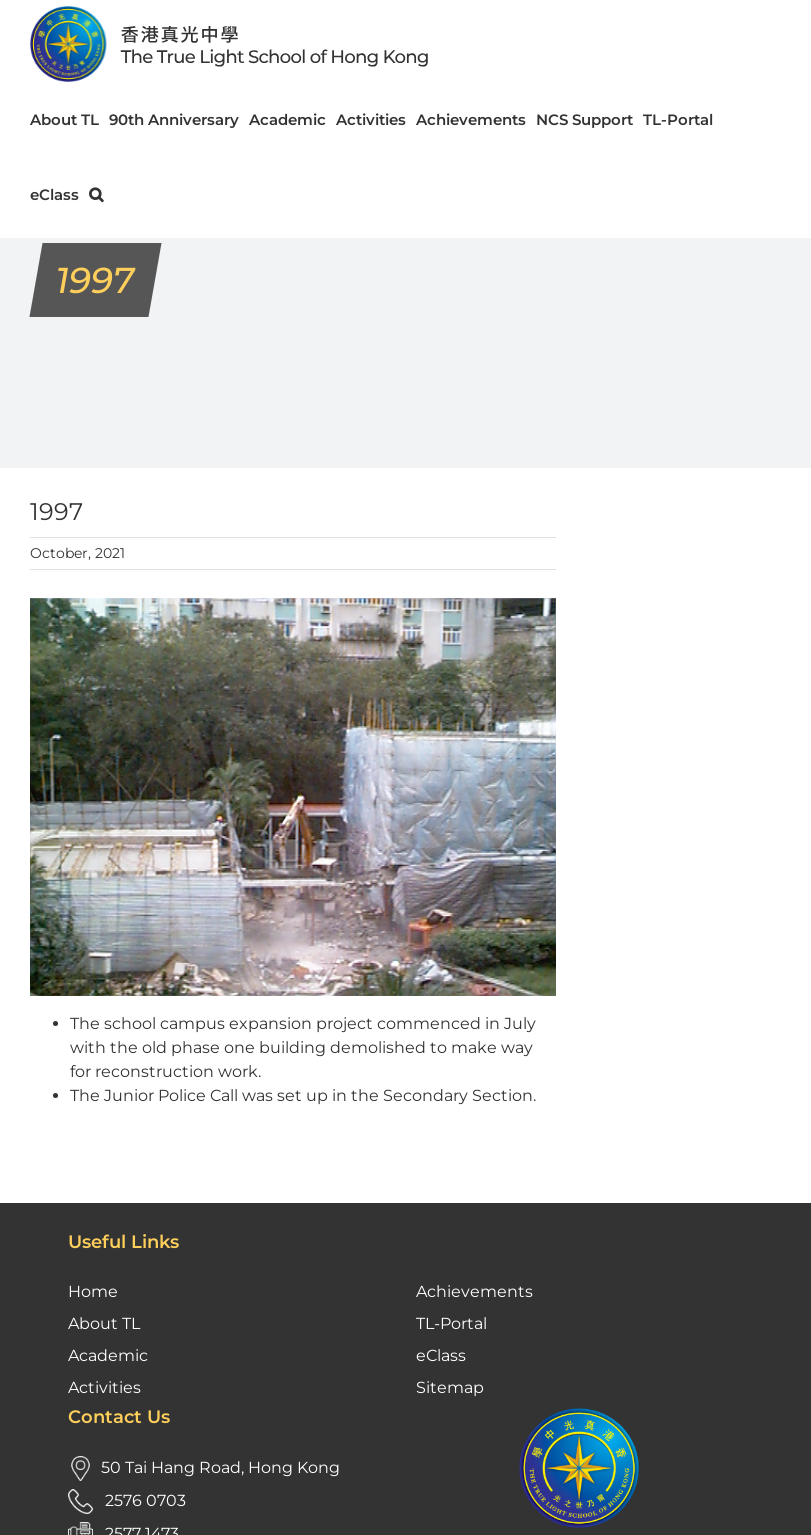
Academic (108, 1355)
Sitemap (450, 1387)
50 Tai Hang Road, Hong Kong (220, 1467)
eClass (441, 1355)
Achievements (474, 1291)
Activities (104, 1387)
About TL (104, 1323)
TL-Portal (451, 1323)
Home (93, 1291)
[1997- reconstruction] (293, 797)
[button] (96, 194)
